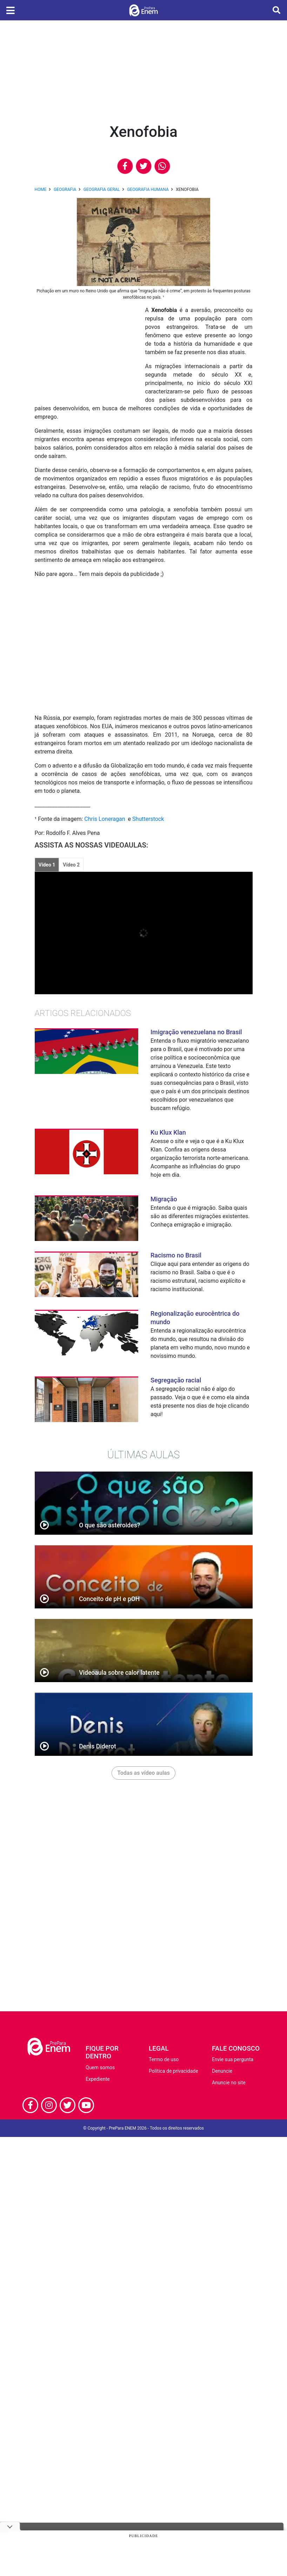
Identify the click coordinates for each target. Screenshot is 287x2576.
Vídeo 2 (71, 865)
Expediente (98, 2079)
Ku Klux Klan (168, 1132)
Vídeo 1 (47, 865)
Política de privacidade (173, 2071)
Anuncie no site (229, 2082)
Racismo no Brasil (176, 1255)
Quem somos (100, 2067)
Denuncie (222, 2071)
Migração (164, 1199)
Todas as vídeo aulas (143, 1773)
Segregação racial (176, 1380)
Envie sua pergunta (232, 2059)
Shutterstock (148, 819)
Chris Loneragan (105, 819)
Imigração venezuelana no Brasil (196, 1032)
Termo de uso (164, 2059)
